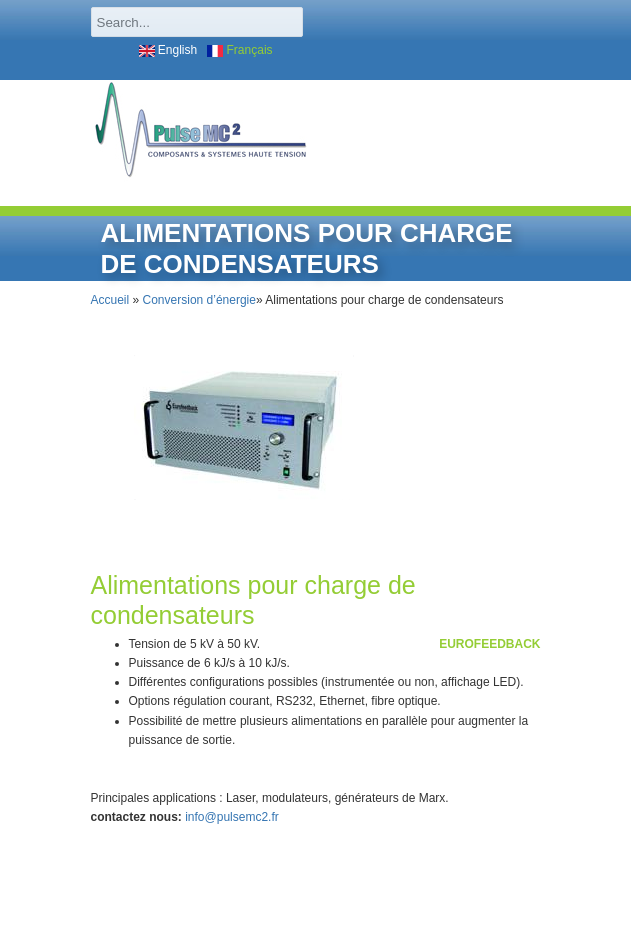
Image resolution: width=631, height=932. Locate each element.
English (168, 50)
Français (239, 50)
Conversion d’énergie (199, 300)
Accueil (110, 300)
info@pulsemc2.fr (232, 817)
